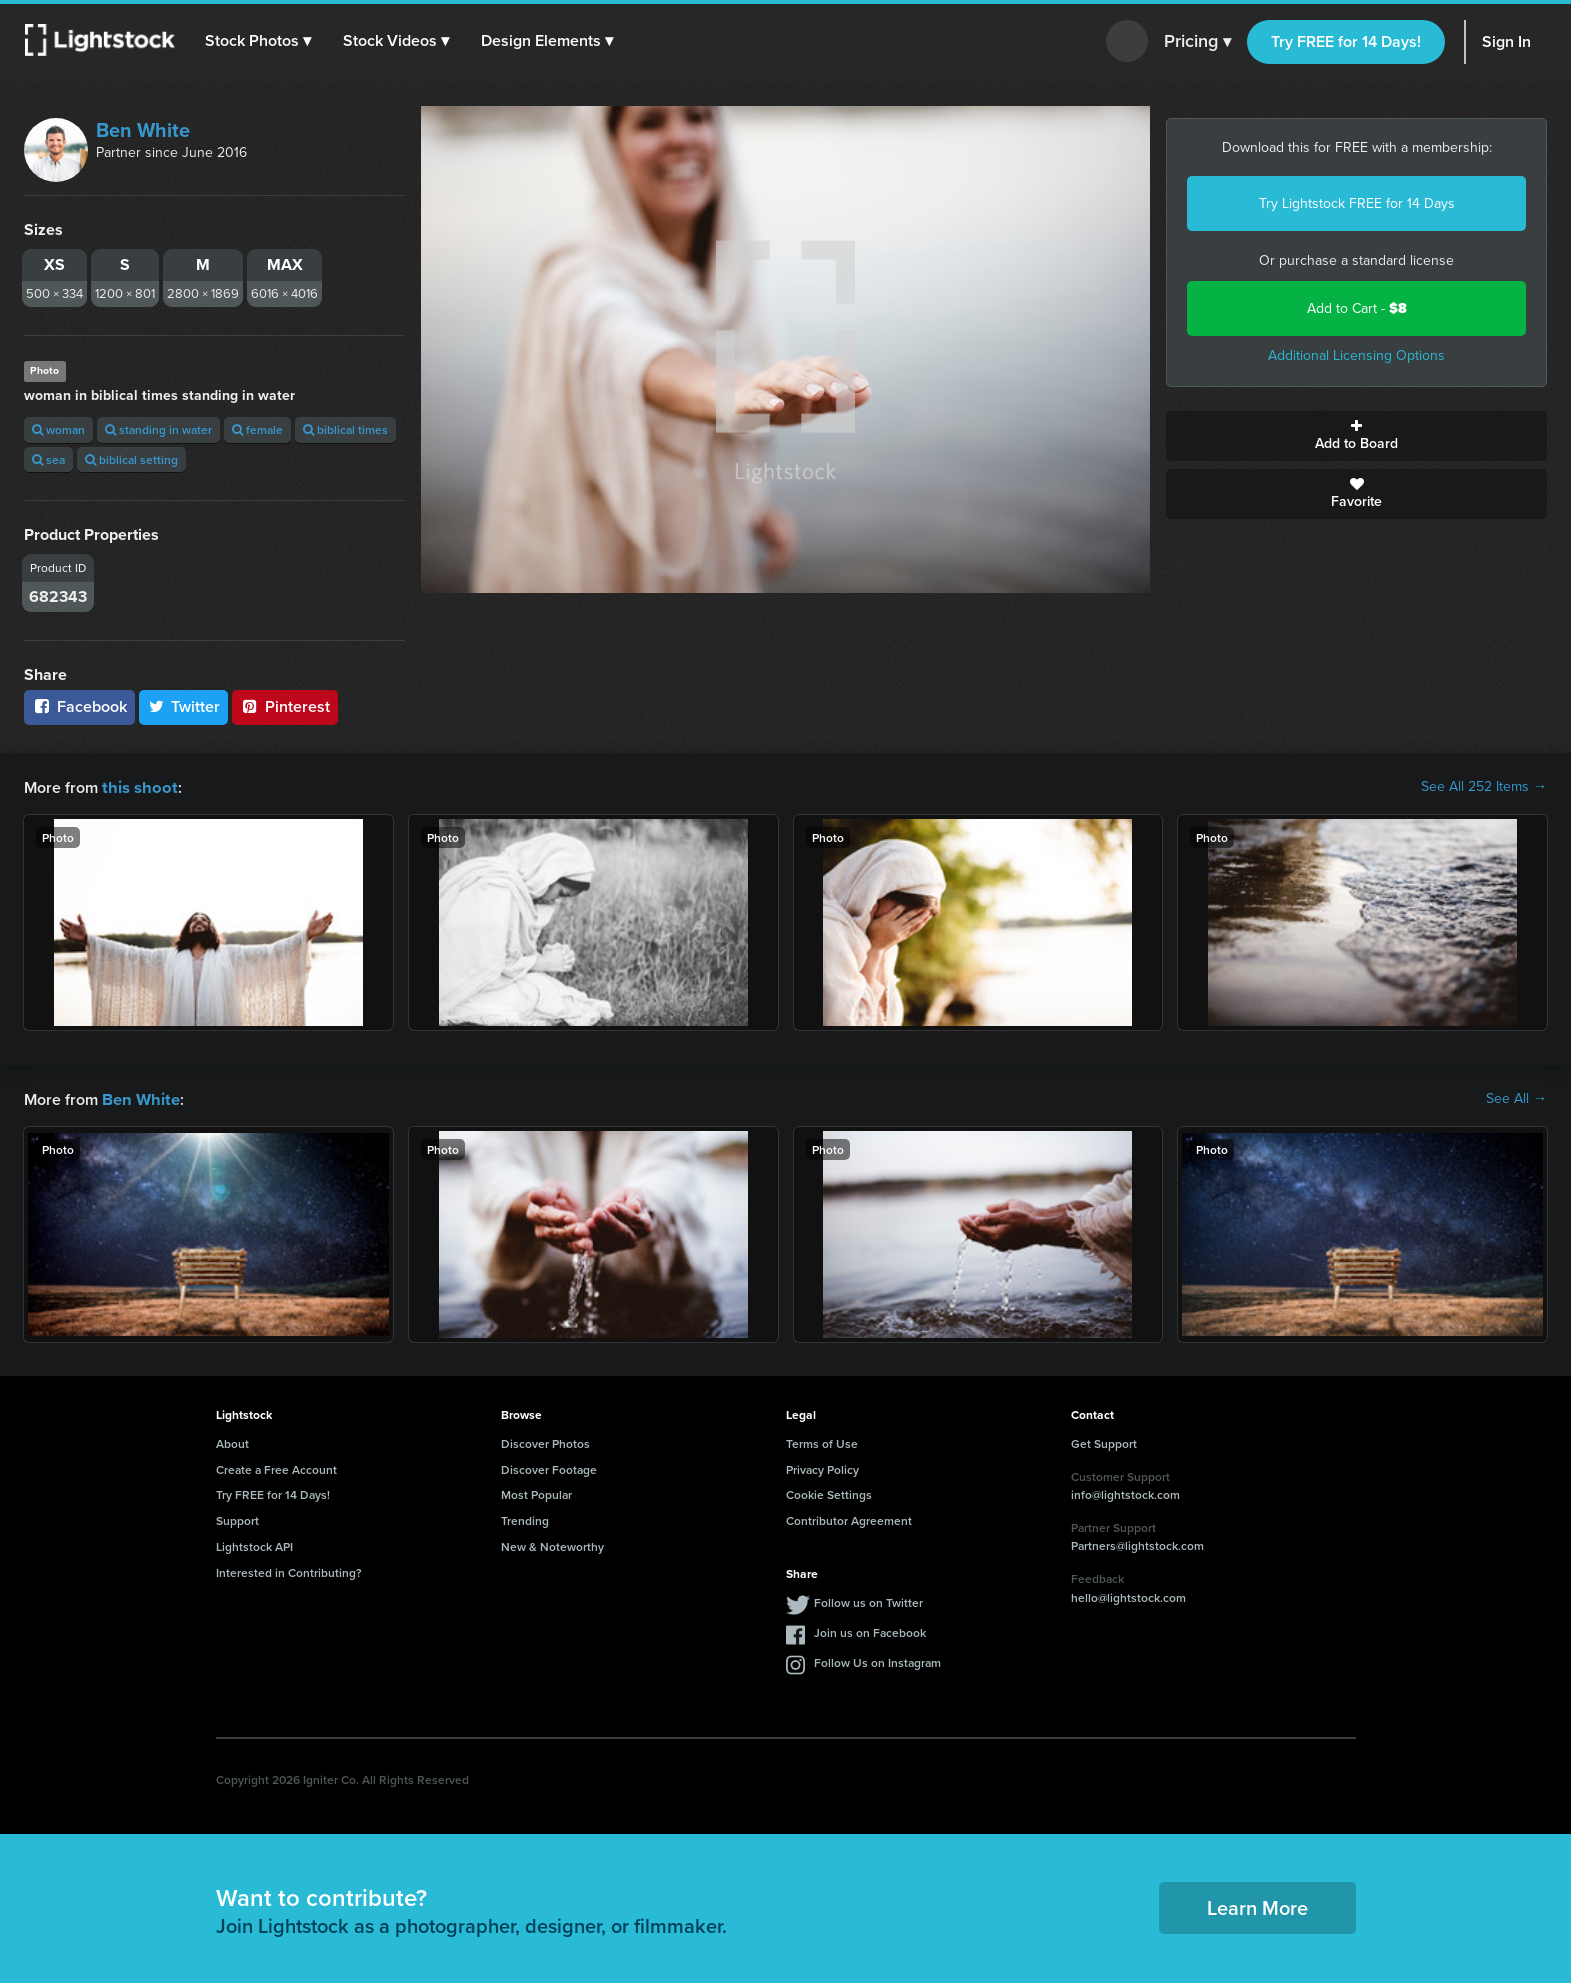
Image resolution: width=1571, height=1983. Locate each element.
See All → (1516, 1098)
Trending (525, 1518)
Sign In (1506, 41)
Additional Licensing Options (1356, 355)
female (257, 429)
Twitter (184, 706)
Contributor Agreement (849, 1518)
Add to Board (1356, 436)
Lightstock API (254, 1544)
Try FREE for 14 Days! (1346, 41)
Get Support (1104, 1441)
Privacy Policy (822, 1467)
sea (48, 459)
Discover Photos (545, 1441)
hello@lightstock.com (1128, 1595)
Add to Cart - (1357, 308)
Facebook (79, 706)
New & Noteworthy (552, 1544)
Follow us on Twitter (868, 1600)
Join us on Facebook (870, 1630)
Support (237, 1518)
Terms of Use (822, 1441)
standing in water (158, 429)
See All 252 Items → (1484, 787)
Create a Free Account (276, 1467)
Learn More (1257, 1905)
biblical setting (131, 459)
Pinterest (285, 706)
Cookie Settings (829, 1492)
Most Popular (536, 1492)
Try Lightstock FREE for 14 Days (1357, 203)
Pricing (1197, 42)
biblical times (345, 429)
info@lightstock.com (1125, 1492)
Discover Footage (549, 1467)
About (232, 1441)
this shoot (137, 786)
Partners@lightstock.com (1137, 1543)
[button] (259, 41)
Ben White (143, 130)
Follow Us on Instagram (877, 1660)
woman (58, 429)
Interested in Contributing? (289, 1570)
